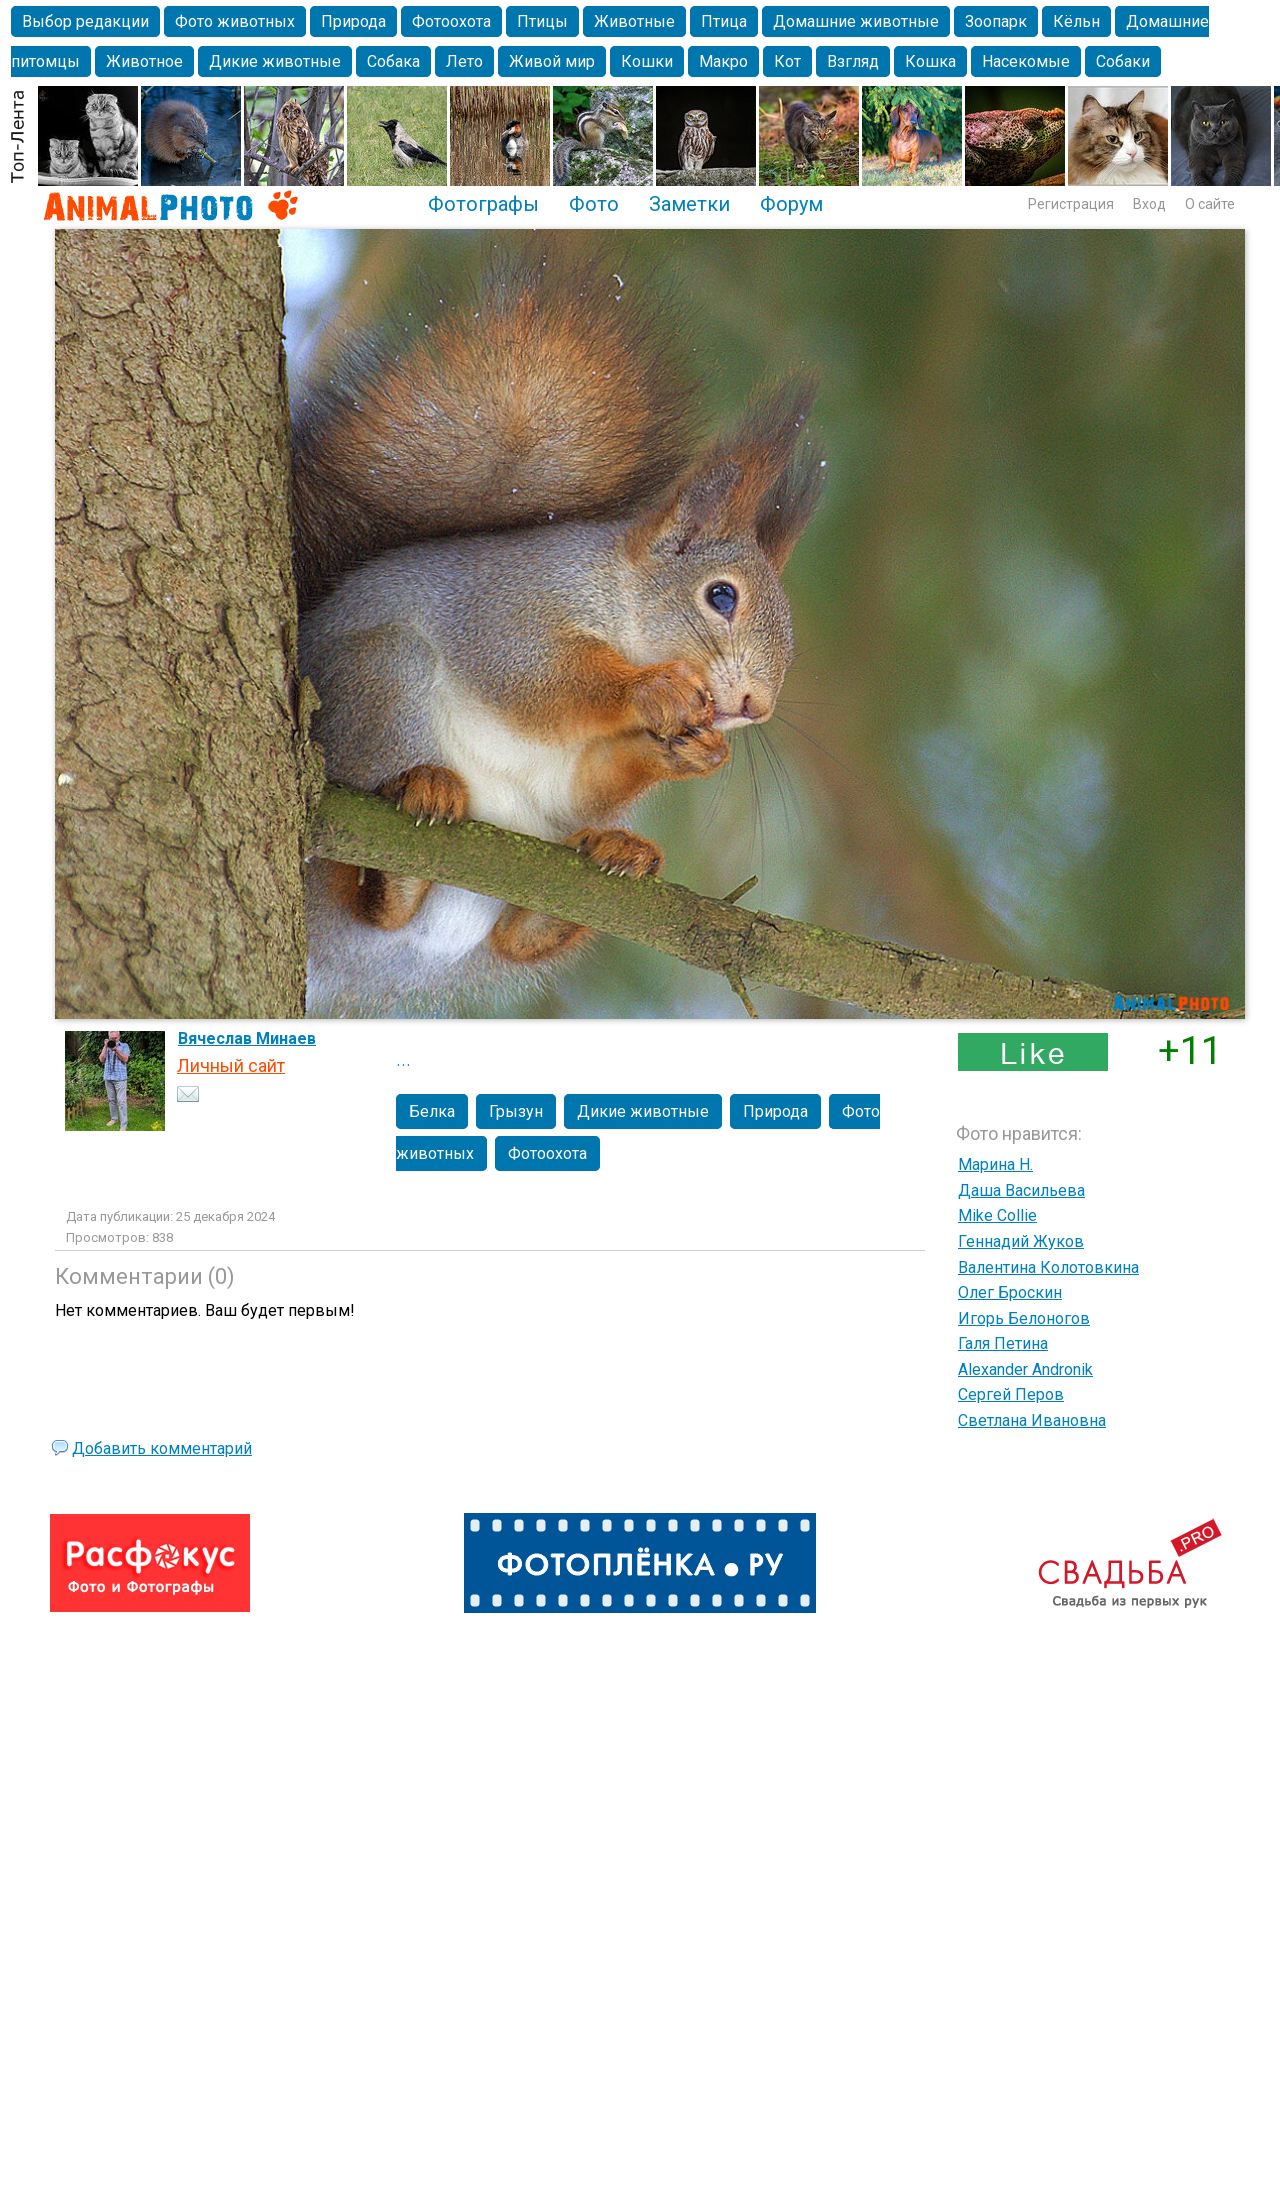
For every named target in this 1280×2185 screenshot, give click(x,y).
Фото (594, 204)
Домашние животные (856, 21)
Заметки (689, 204)
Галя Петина (1003, 1343)
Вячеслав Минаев (247, 1038)
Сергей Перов (1011, 1394)
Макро (723, 61)
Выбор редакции (85, 21)
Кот (787, 61)
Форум (791, 204)
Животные (634, 21)
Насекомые (1026, 61)
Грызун (516, 1111)
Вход (1149, 204)
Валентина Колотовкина (1048, 1267)
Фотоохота (451, 21)
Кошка (930, 61)
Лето (464, 61)
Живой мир (552, 61)
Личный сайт (231, 1065)
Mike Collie (997, 1215)
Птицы (542, 21)
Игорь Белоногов (1024, 1318)
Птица (724, 21)
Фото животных (235, 21)
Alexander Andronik (1025, 1369)
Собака (393, 61)
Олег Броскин (1010, 1292)
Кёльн (1076, 21)
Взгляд (853, 61)
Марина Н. (995, 1164)
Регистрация (1071, 204)
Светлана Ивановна (1032, 1420)
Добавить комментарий (162, 1448)
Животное (144, 61)
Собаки (1123, 61)
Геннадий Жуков (1021, 1241)
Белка (432, 1111)
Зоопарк (996, 21)
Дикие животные (275, 61)
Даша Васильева (1021, 1190)
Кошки (647, 61)
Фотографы (483, 204)
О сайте (1210, 204)
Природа (353, 21)
